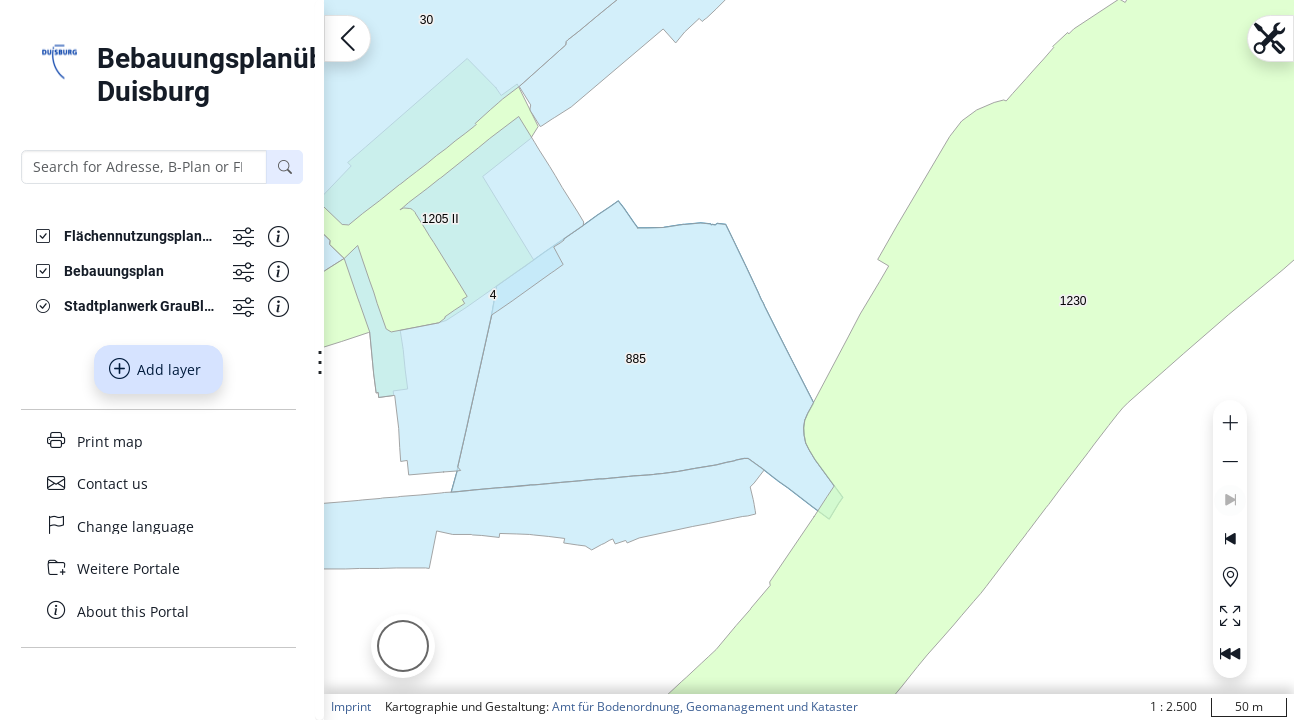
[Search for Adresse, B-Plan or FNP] (144, 167)
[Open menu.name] (347, 38)
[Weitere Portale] (158, 568)
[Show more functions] (243, 236)
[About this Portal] (158, 611)
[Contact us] (158, 483)
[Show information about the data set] (278, 236)
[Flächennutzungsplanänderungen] (141, 236)
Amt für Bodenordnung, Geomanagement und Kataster (705, 706)
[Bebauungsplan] (114, 271)
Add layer (155, 369)
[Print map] (158, 441)
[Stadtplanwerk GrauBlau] (141, 306)
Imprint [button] (351, 706)
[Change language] (158, 526)
